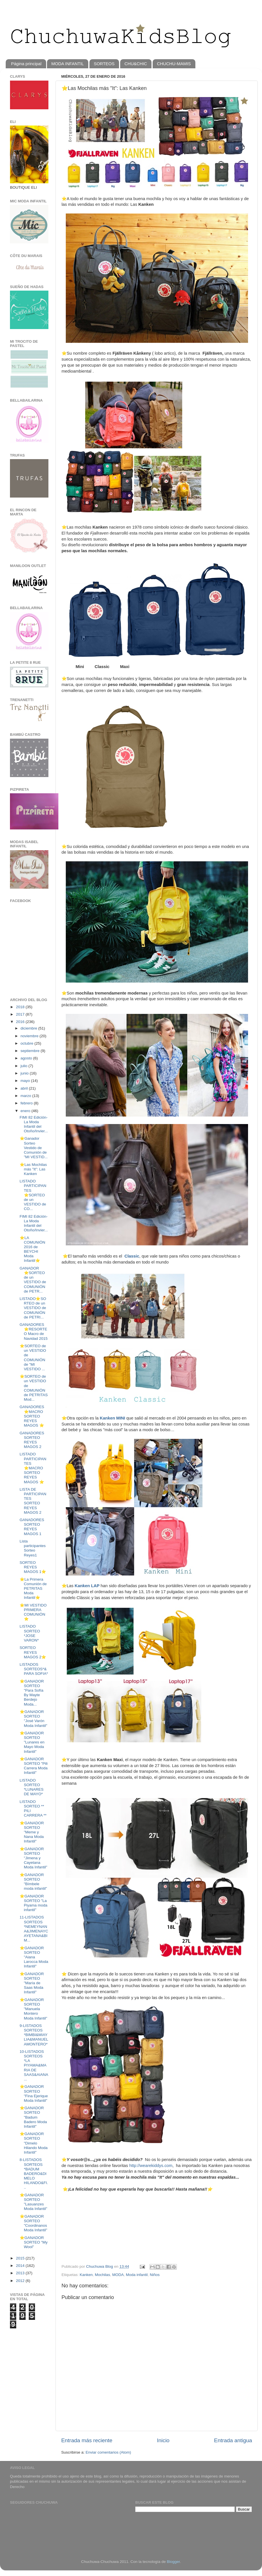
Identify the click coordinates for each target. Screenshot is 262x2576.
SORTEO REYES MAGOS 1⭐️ (33, 1567)
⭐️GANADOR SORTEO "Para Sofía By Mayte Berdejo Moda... (32, 1692)
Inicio (163, 2440)
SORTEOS (104, 63)
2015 (21, 2258)
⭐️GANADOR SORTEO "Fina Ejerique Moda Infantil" (34, 2093)
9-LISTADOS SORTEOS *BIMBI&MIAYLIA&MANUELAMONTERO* (34, 2035)
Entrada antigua (233, 2440)
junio (25, 1073)
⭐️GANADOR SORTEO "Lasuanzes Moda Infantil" (33, 2202)
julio (24, 1066)
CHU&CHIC (135, 63)
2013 (21, 2273)
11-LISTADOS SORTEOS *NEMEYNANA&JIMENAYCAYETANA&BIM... (34, 1928)
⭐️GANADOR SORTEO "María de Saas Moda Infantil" (32, 1983)
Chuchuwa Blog (100, 2266)
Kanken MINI (112, 1418)
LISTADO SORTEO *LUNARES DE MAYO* (32, 1787)
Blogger (173, 2561)
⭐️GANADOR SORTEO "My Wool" (34, 2242)
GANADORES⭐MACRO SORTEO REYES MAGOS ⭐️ (32, 1416)
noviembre (30, 1036)
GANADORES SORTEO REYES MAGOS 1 (32, 1527)
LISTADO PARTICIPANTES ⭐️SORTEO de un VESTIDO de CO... (33, 1195)
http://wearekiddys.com (151, 2165)
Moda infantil (137, 2275)
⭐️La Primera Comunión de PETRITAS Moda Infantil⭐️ (33, 1588)
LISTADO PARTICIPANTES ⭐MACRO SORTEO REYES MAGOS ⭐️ (33, 1468)
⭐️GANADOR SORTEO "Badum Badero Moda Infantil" (33, 2117)
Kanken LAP (87, 1585)
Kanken (86, 2275)
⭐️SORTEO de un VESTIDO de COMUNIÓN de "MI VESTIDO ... (33, 1357)
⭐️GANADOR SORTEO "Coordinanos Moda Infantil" (33, 2223)
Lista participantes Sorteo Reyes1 (33, 1548)
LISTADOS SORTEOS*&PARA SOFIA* (34, 1669)
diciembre (29, 1028)
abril (25, 1088)
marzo (26, 1096)
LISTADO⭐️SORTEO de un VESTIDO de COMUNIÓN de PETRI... (33, 1308)
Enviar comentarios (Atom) (108, 2452)
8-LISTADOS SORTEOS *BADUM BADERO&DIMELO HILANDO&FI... (34, 2173)
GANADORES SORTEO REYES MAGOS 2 (32, 1440)
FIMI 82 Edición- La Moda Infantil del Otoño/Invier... (34, 1124)
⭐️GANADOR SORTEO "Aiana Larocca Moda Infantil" (34, 1957)
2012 (21, 2281)
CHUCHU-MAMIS (174, 63)
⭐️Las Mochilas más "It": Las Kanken (33, 1169)
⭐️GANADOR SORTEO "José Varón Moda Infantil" (33, 1719)
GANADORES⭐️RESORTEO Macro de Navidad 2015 (34, 1331)
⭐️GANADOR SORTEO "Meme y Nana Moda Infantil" (32, 1832)
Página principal (26, 63)
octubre (27, 1043)
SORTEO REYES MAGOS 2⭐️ (33, 1652)
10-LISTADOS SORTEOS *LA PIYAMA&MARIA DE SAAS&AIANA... (34, 2065)
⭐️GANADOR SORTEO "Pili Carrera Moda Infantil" (34, 1766)
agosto (27, 1058)
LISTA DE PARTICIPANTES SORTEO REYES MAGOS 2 (33, 1501)
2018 (21, 1007)
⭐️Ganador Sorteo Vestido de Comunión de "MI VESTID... (34, 1147)
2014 (21, 2265)
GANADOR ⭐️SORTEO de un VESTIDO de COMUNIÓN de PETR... (33, 1279)
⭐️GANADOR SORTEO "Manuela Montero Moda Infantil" (33, 2009)
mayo (26, 1081)
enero (26, 1111)
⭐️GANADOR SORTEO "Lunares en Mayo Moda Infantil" (32, 1742)
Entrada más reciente (86, 2440)
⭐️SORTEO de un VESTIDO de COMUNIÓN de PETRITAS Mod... (34, 1388)
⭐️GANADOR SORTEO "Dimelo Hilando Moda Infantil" (34, 2143)
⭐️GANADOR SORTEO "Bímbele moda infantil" (33, 1882)
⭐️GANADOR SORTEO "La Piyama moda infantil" (34, 1903)
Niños (155, 2275)
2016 (21, 1022)
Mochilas (102, 2275)
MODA (118, 2275)
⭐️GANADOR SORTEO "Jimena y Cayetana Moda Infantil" (33, 1858)
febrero (27, 1103)
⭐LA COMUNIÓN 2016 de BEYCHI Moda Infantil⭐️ (32, 1249)
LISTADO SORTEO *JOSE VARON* (30, 1633)
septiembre (31, 1051)
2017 (21, 1014)
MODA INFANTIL (67, 63)
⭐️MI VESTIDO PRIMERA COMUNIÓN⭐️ (33, 1612)
